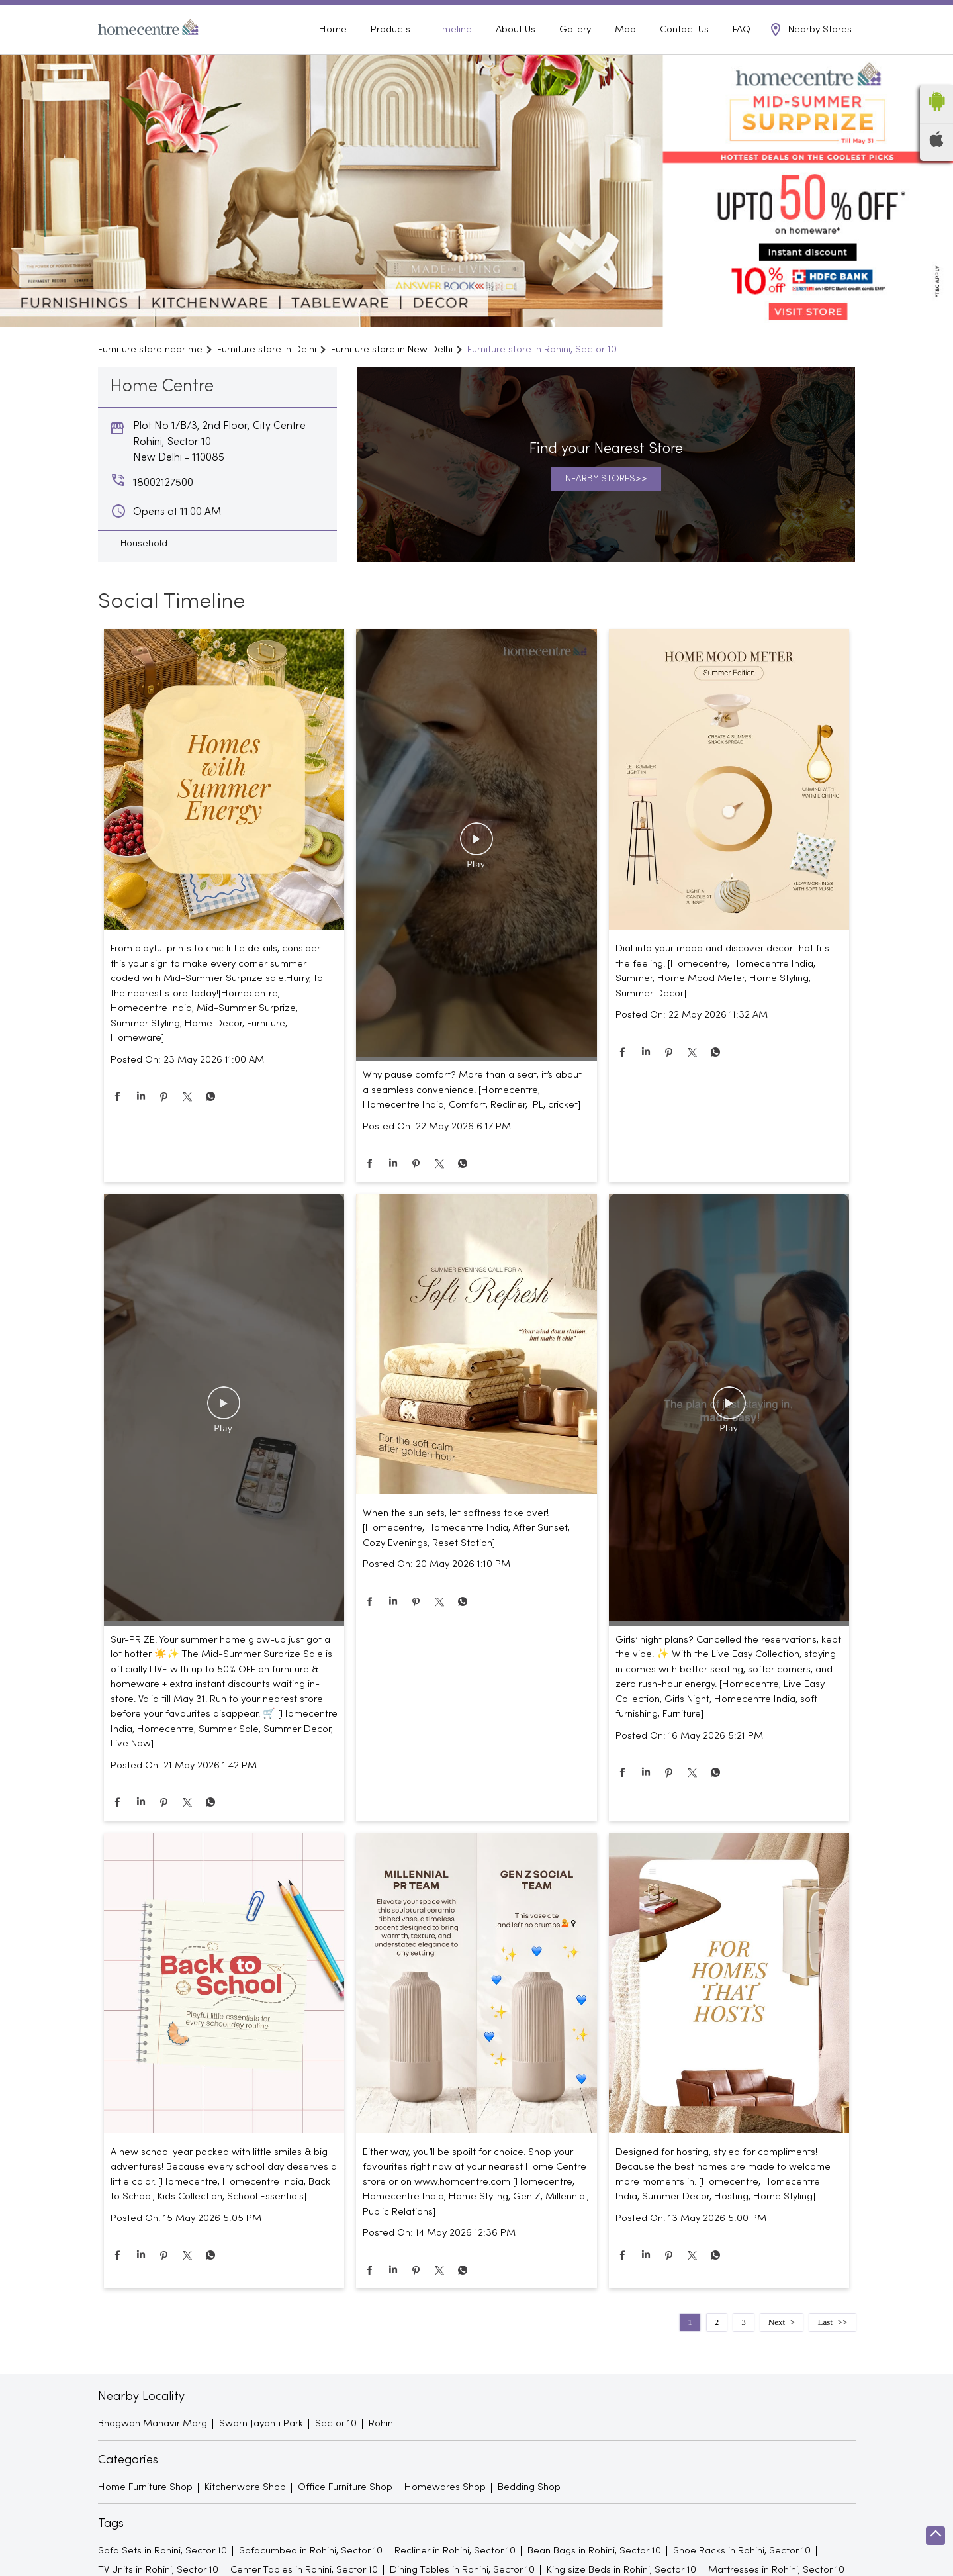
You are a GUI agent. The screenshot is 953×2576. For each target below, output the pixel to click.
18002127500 (828, 13)
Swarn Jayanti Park (261, 2445)
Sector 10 (336, 2445)
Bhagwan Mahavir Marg (152, 2445)
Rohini (382, 2445)
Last (824, 2344)
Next (776, 2344)
